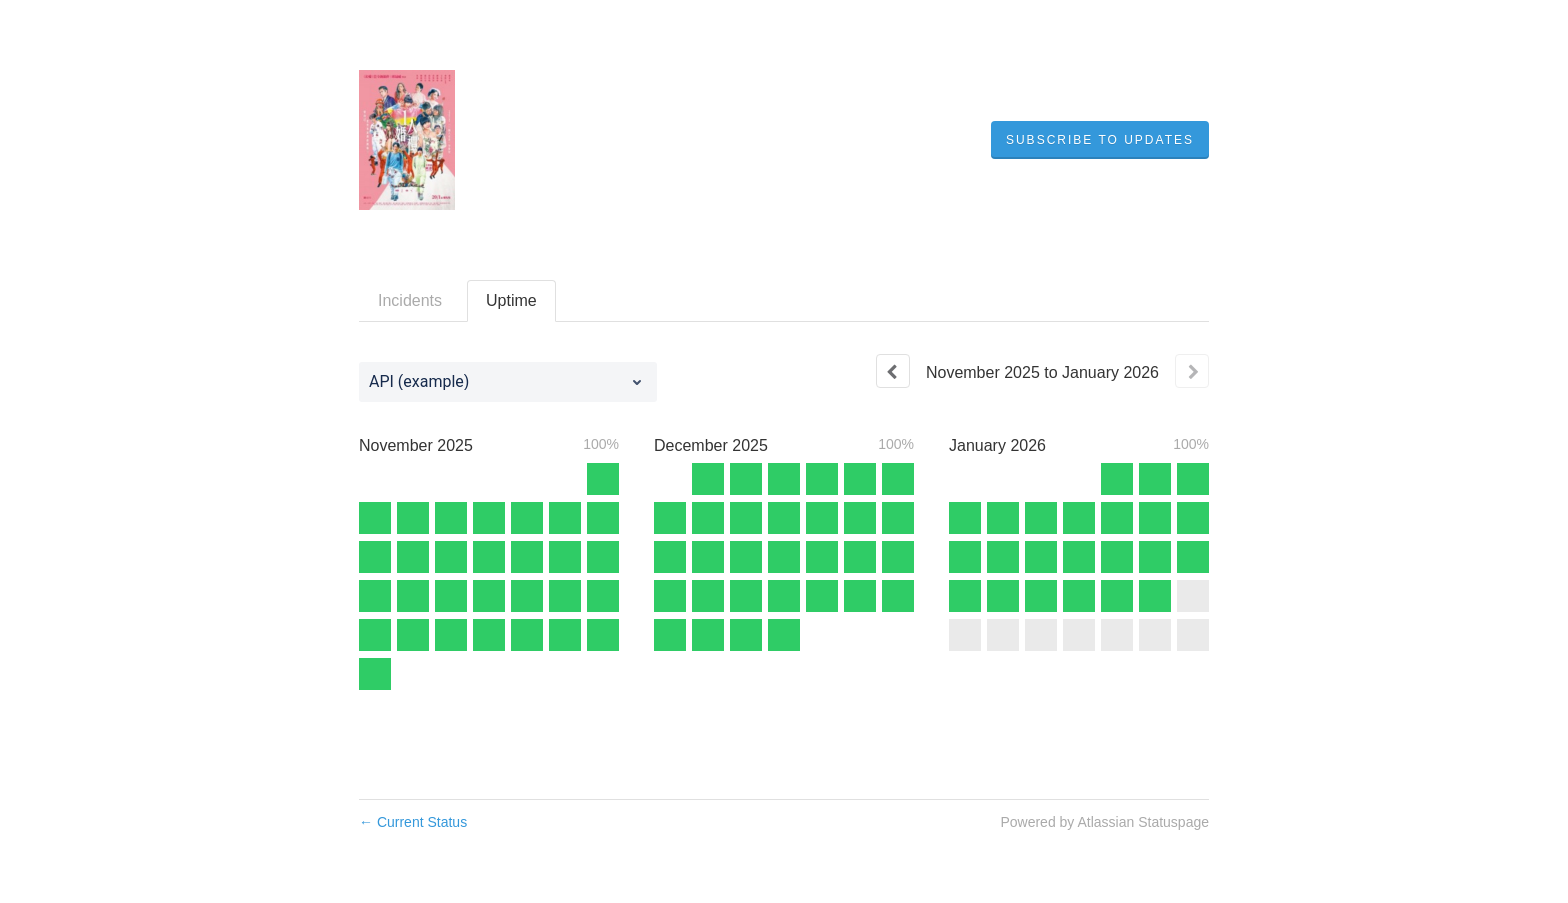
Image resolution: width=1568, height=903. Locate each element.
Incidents (410, 300)
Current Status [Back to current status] (413, 822)
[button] (1100, 140)
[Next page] (1192, 371)
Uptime (511, 300)
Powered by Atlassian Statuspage (1104, 822)
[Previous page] (893, 371)
